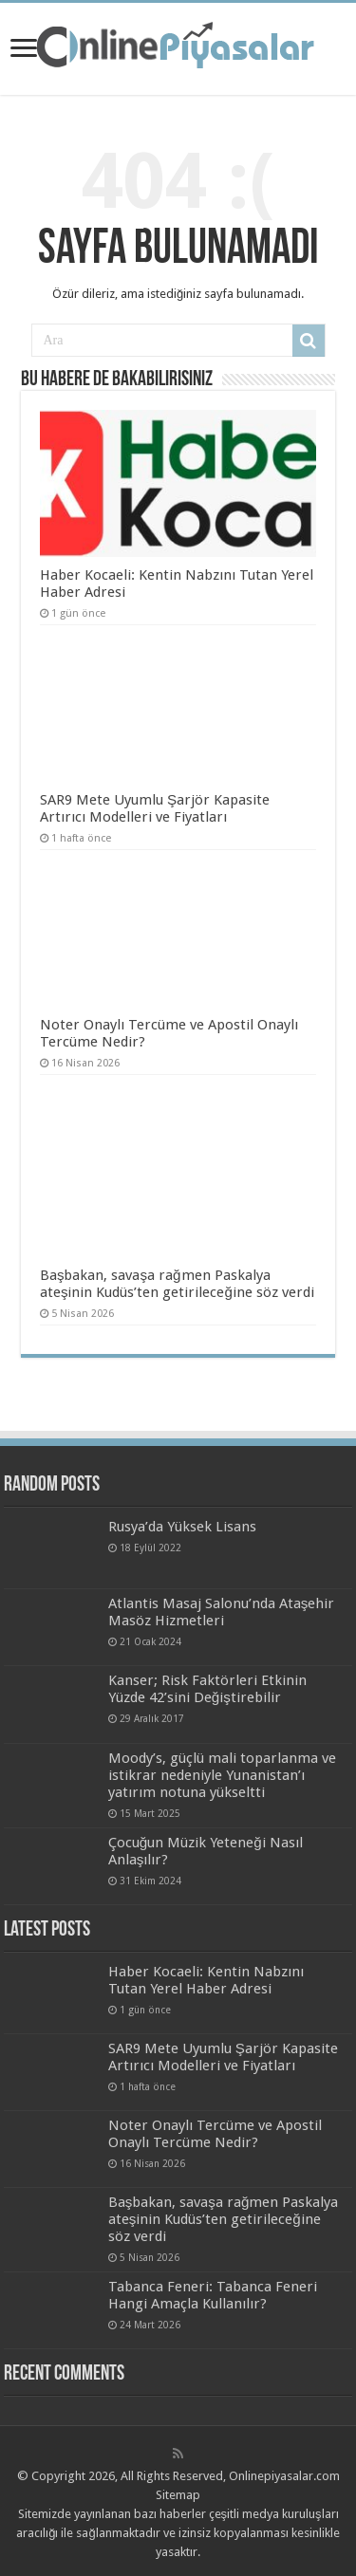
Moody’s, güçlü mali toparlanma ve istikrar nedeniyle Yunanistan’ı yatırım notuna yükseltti (222, 1775)
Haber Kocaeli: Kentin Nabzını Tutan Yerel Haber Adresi (206, 1980)
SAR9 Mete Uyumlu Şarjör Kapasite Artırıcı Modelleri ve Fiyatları (155, 808)
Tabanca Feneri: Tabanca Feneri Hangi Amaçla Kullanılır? (212, 2295)
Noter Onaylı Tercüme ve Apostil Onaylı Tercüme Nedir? (215, 2134)
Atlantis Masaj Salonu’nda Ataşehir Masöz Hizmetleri (221, 1612)
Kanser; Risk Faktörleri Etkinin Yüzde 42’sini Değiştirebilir (207, 1689)
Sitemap (178, 2495)
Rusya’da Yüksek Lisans (182, 1526)
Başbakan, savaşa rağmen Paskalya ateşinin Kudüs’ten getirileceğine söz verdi (177, 1284)
